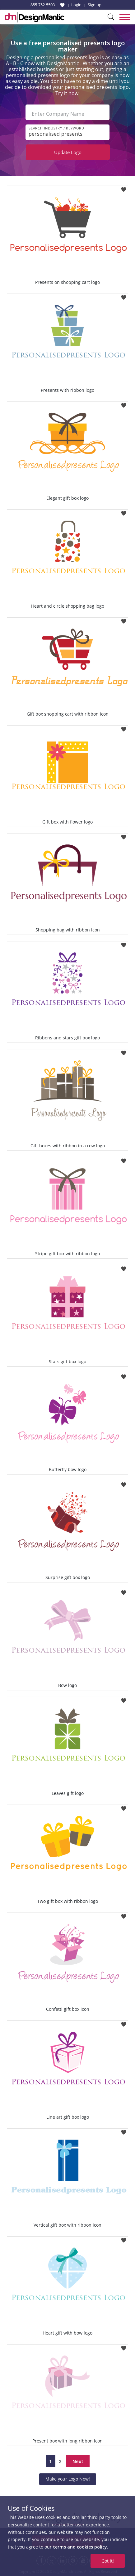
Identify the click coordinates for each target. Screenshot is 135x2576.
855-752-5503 (42, 4)
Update (67, 152)
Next (77, 2461)
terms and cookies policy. (80, 2547)
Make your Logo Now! (67, 2479)
